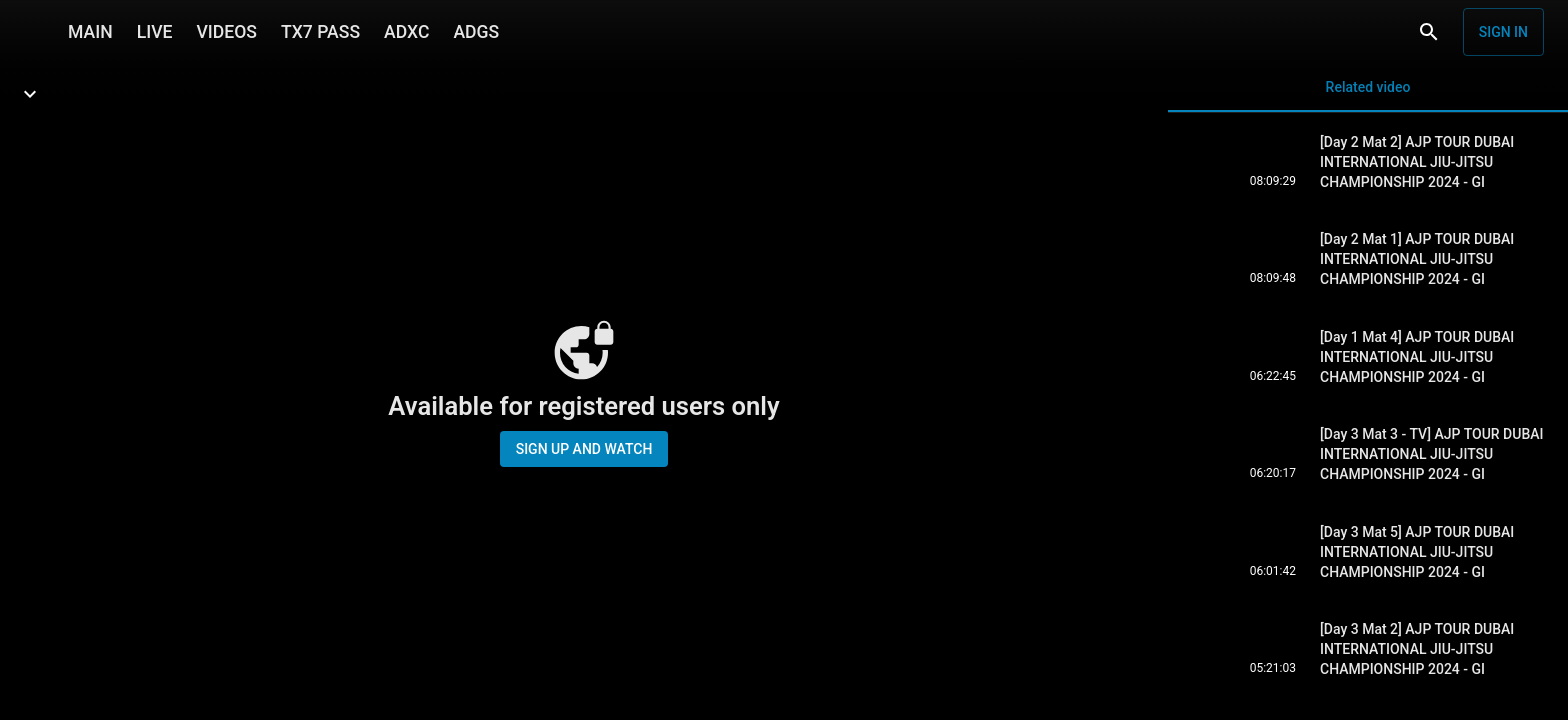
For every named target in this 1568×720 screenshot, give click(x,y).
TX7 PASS (320, 32)
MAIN (90, 32)
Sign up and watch (584, 449)
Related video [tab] (1368, 95)
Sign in (1503, 32)
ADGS (476, 32)
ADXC (406, 32)
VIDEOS (226, 32)
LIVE (155, 32)
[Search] (1429, 32)
